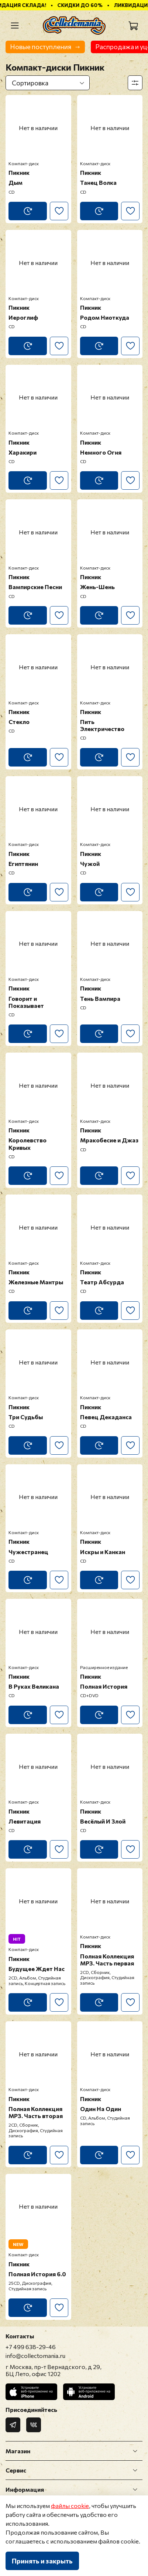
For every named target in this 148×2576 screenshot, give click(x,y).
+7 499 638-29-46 (31, 2346)
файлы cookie (70, 2505)
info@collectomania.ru (35, 2355)
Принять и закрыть (42, 2561)
